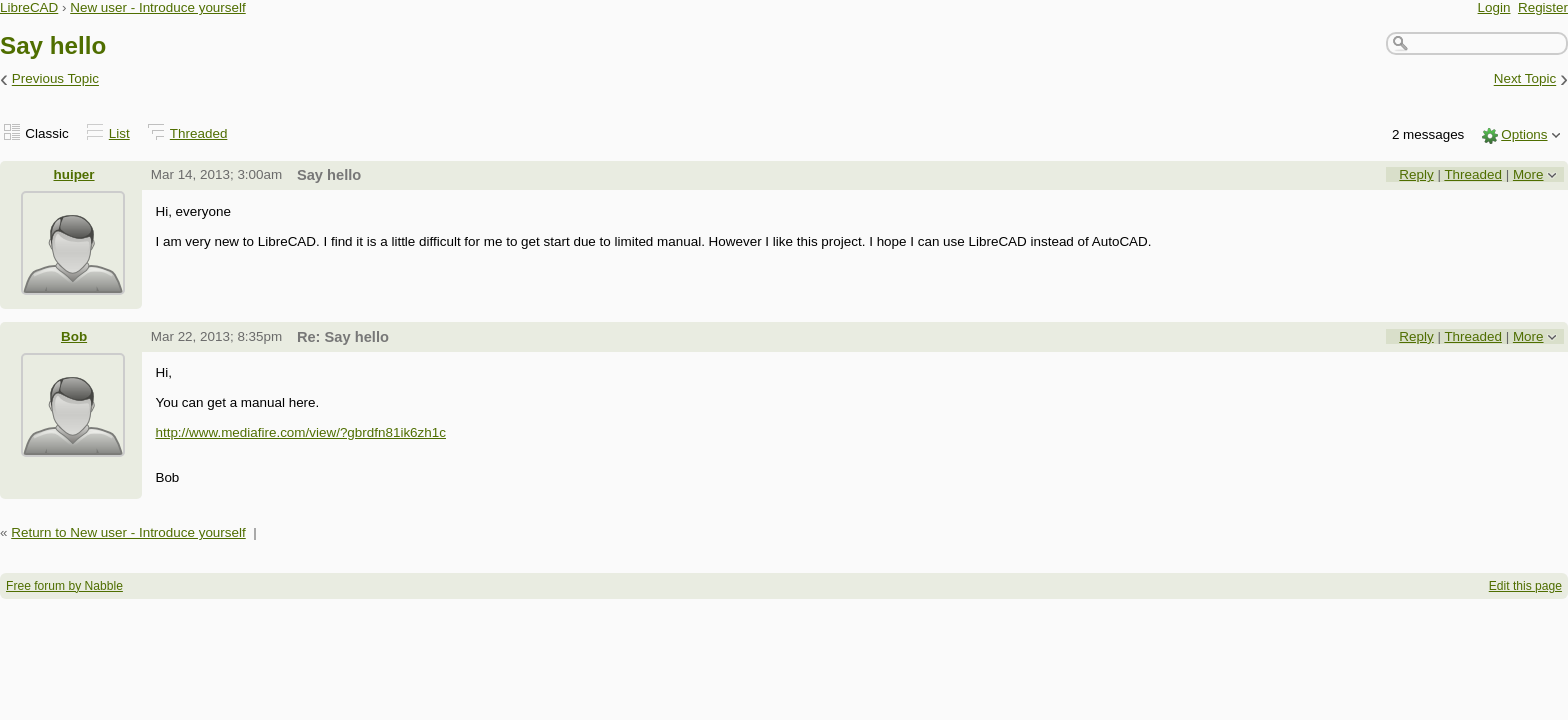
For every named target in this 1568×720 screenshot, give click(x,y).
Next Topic (1525, 79)
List (119, 133)
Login (1494, 7)
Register (1543, 7)
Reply (1416, 174)
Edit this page (1525, 586)
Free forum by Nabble (64, 586)
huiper (74, 174)
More (1528, 174)
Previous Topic (55, 79)
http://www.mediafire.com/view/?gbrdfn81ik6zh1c (300, 432)
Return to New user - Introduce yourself (128, 532)
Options (1524, 134)
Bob (74, 336)
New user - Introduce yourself (158, 7)
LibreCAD (29, 7)
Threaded (199, 133)
